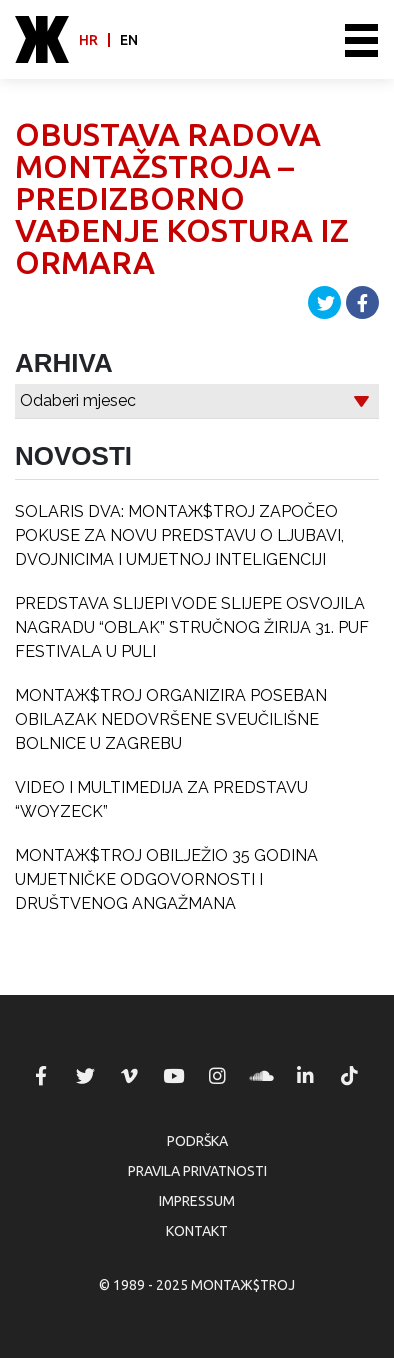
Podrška (197, 1141)
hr (88, 40)
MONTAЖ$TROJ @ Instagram (218, 1076)
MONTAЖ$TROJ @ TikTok (350, 1076)
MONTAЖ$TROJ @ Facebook (41, 1076)
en (129, 40)
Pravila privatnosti (197, 1171)
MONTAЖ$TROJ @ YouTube (173, 1076)
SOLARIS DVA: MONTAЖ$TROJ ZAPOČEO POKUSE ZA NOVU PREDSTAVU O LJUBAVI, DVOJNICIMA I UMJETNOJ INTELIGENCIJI (179, 535)
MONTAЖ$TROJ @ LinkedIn (306, 1076)
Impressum (197, 1201)
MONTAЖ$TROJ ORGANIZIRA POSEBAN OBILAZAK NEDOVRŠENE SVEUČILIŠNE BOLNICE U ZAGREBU (171, 719)
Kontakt (197, 1231)
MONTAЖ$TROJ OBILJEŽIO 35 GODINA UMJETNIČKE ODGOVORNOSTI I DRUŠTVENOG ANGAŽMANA (166, 879)
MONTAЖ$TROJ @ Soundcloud (262, 1076)
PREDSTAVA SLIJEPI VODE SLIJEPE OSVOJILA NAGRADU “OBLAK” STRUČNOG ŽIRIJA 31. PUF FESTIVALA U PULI (192, 627)
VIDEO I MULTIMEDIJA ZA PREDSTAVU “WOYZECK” (161, 799)
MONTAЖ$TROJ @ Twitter (85, 1076)
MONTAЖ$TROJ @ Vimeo (129, 1076)
